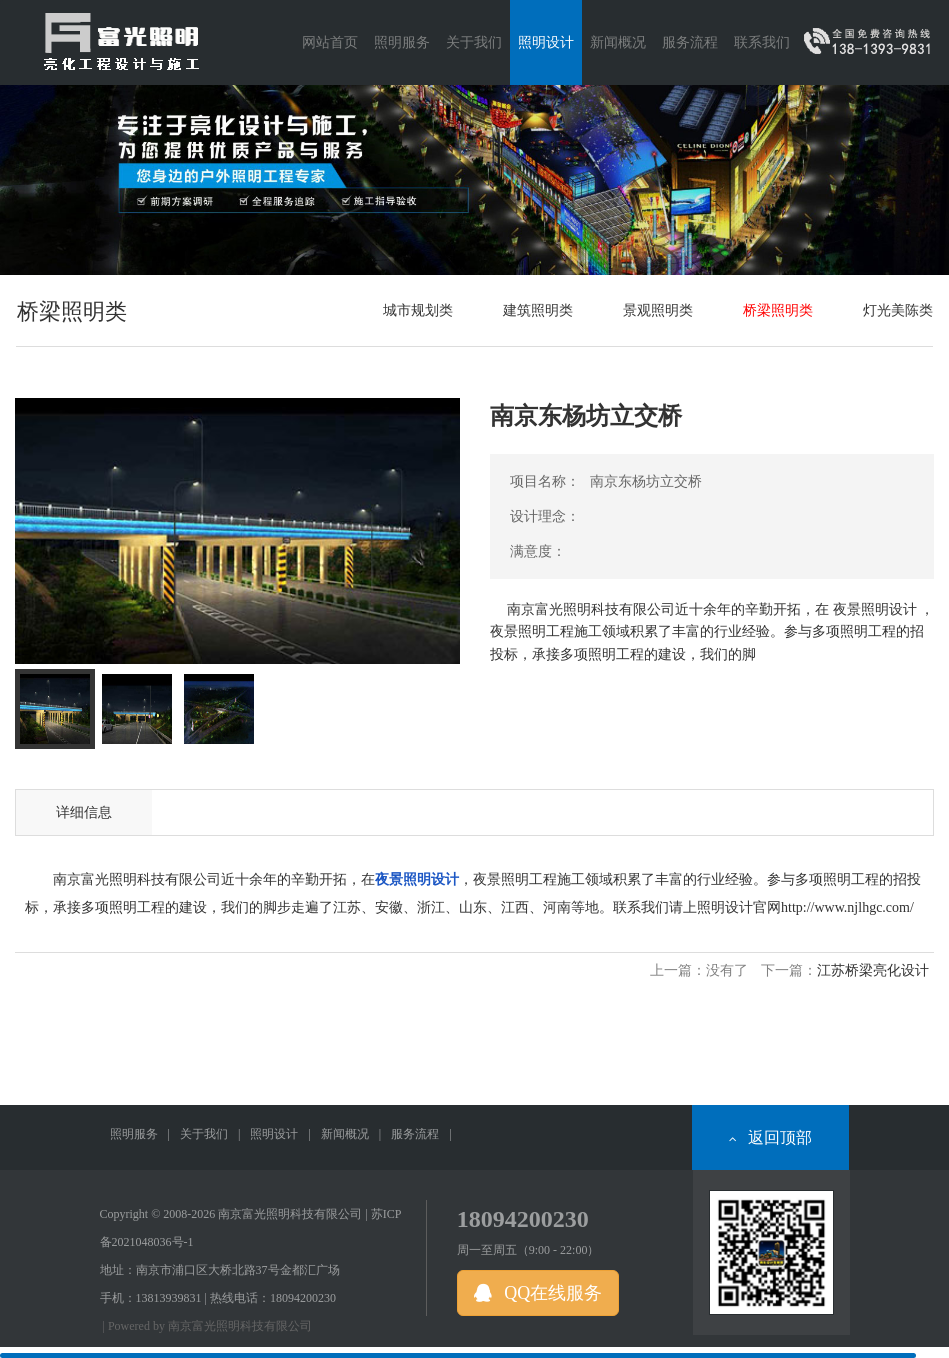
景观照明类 (658, 310)
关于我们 (204, 1134)
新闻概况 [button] (618, 42)
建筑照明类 (538, 310)
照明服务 (134, 1134)
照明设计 (274, 1134)
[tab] (55, 709)
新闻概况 (345, 1134)
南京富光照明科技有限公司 (240, 1326)
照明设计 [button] (546, 42)
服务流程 (415, 1134)
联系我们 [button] (762, 42)
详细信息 (84, 812)
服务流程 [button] (690, 42)
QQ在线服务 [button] (538, 1293)
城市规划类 (418, 310)
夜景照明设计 (417, 879)
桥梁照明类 (778, 310)
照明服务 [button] (402, 42)
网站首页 (330, 42)
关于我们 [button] (474, 42)
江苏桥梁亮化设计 (873, 970)
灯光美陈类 (898, 310)
